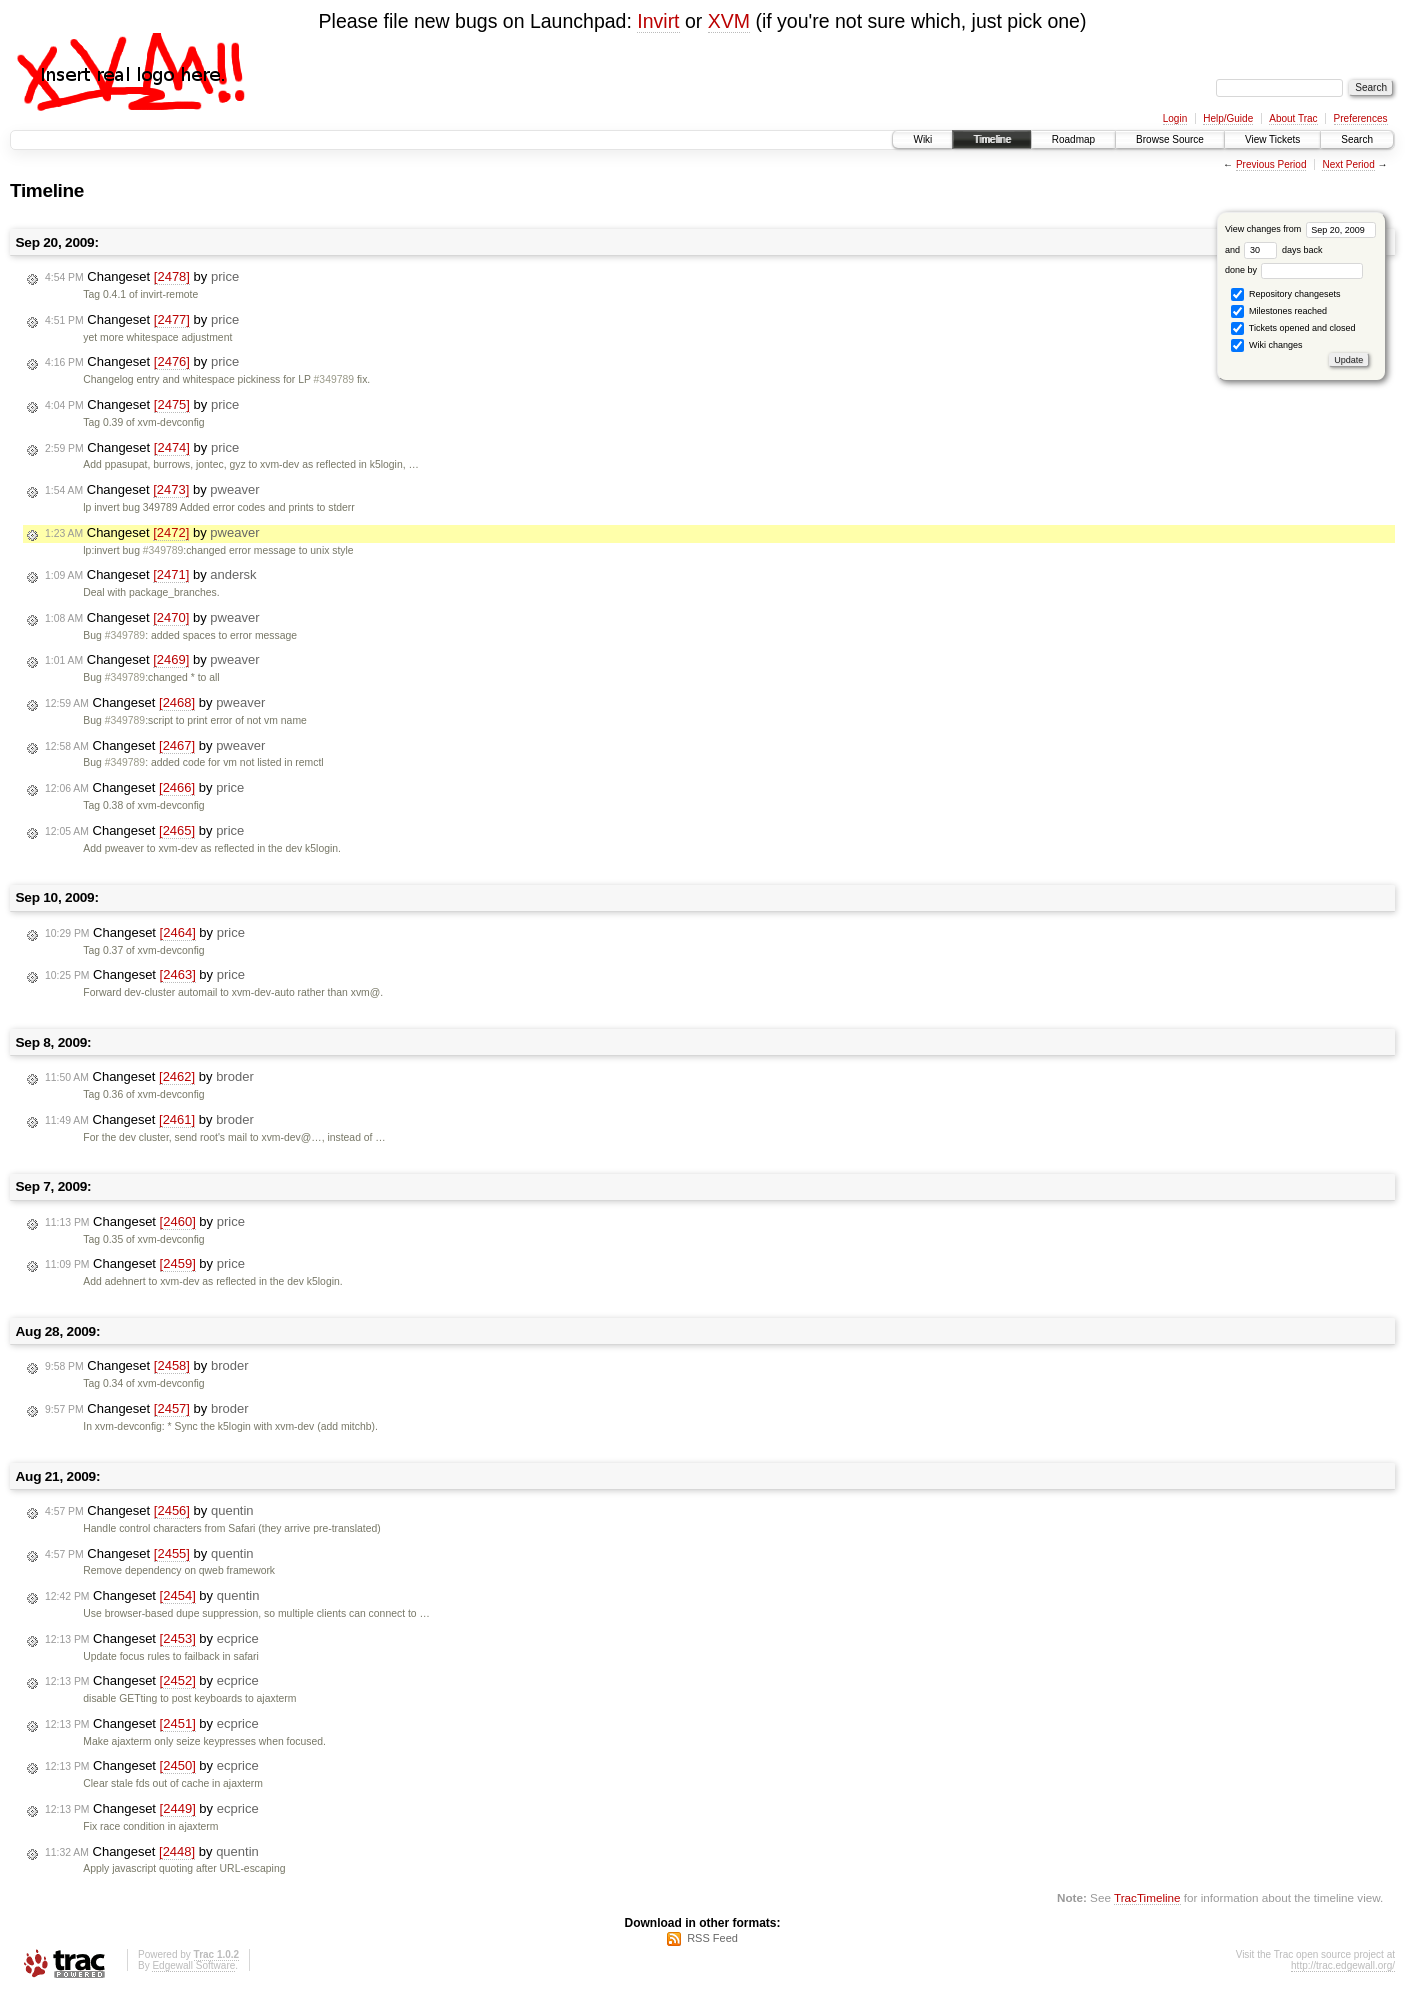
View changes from (1300, 229)
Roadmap (1073, 139)
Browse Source (1170, 139)
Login (1175, 118)
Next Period (1348, 164)
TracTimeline (1147, 1897)
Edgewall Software (193, 1965)
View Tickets (1272, 139)
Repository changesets (1285, 294)
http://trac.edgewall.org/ (1343, 1965)
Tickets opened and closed (1293, 328)
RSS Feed (712, 1938)
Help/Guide (1228, 118)
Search (1357, 139)
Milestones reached (1279, 311)
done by (1294, 270)
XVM (729, 21)
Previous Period (1271, 164)
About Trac (1293, 118)
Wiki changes (1266, 345)
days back (1283, 250)
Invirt (658, 21)
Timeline (991, 139)
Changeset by (142, 277)
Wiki (922, 139)
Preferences (1361, 118)
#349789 (334, 379)
